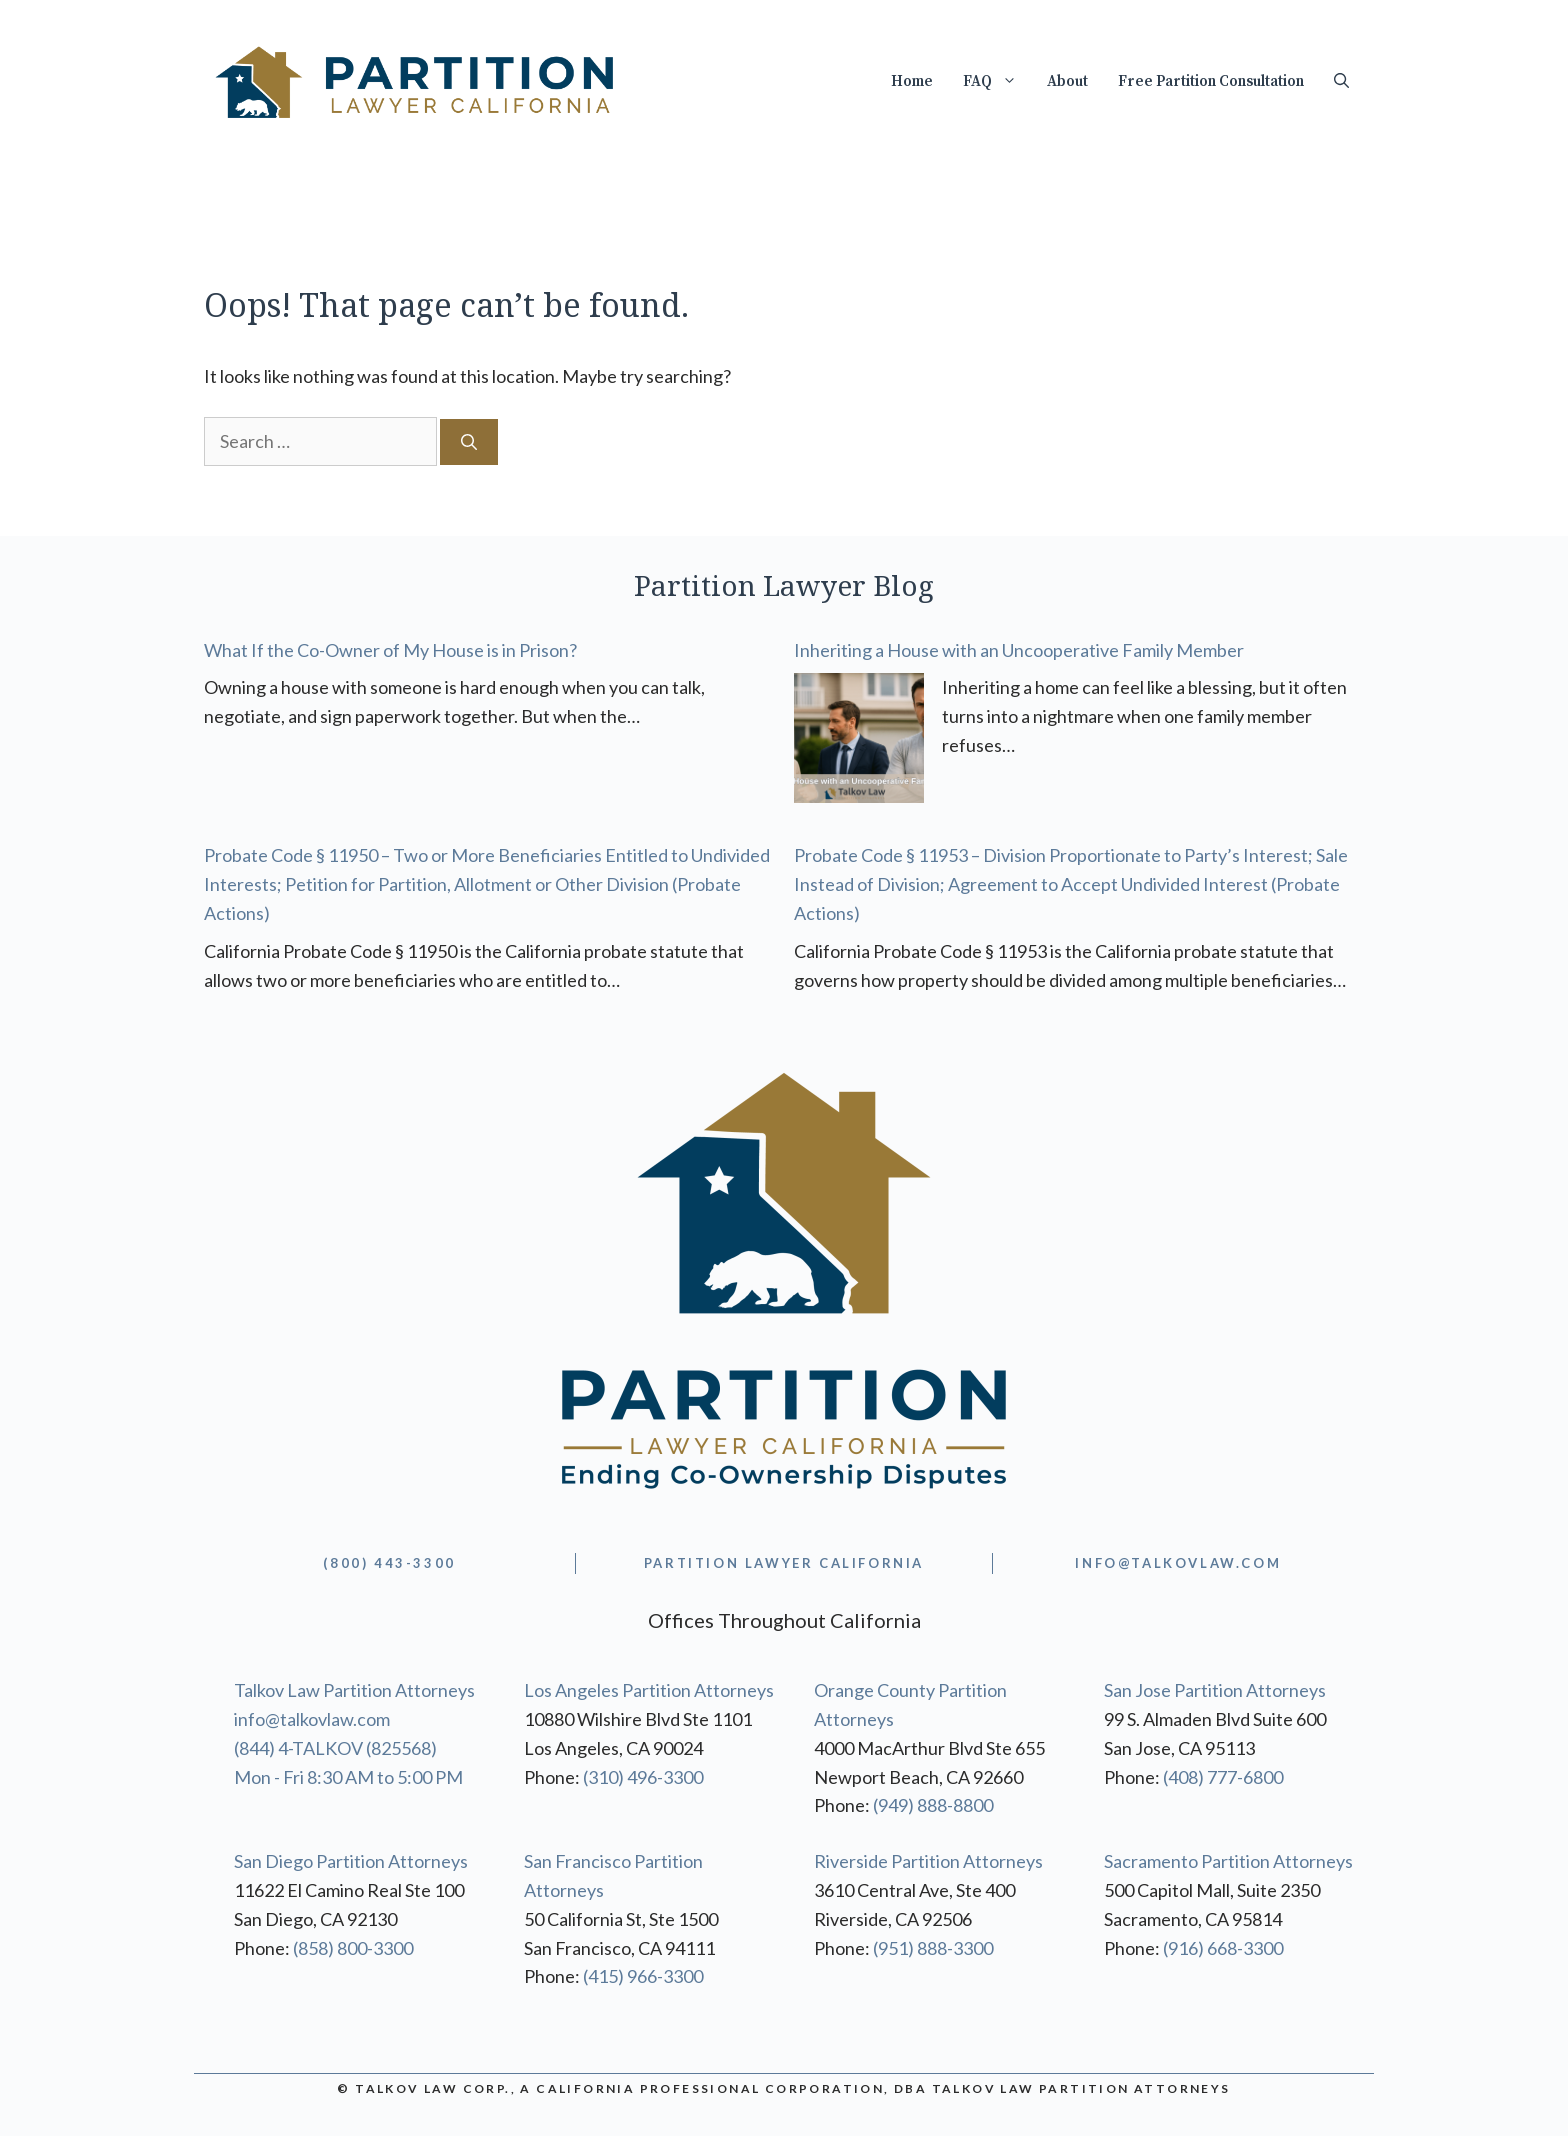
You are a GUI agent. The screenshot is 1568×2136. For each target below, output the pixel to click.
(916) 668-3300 (1223, 1948)
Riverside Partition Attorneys (928, 1861)
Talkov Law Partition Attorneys (354, 1690)
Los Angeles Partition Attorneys (649, 1690)
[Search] (469, 442)
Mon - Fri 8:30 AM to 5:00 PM (348, 1777)
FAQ (997, 82)
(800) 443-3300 (389, 1563)
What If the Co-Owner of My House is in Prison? (390, 650)
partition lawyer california (784, 1563)
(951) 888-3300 (933, 1948)
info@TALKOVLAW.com (1178, 1563)
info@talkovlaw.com (312, 1719)
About (1067, 81)
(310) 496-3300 (643, 1777)
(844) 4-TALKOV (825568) (335, 1748)
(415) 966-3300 (643, 1976)
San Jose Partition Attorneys (1215, 1690)
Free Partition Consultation (1211, 81)
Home (912, 81)
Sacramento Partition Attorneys (1228, 1861)
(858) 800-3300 (353, 1948)
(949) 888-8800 (933, 1805)
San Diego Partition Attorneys (351, 1861)
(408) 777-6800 (1223, 1777)
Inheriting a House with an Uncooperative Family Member (1019, 650)
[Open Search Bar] (1341, 82)
